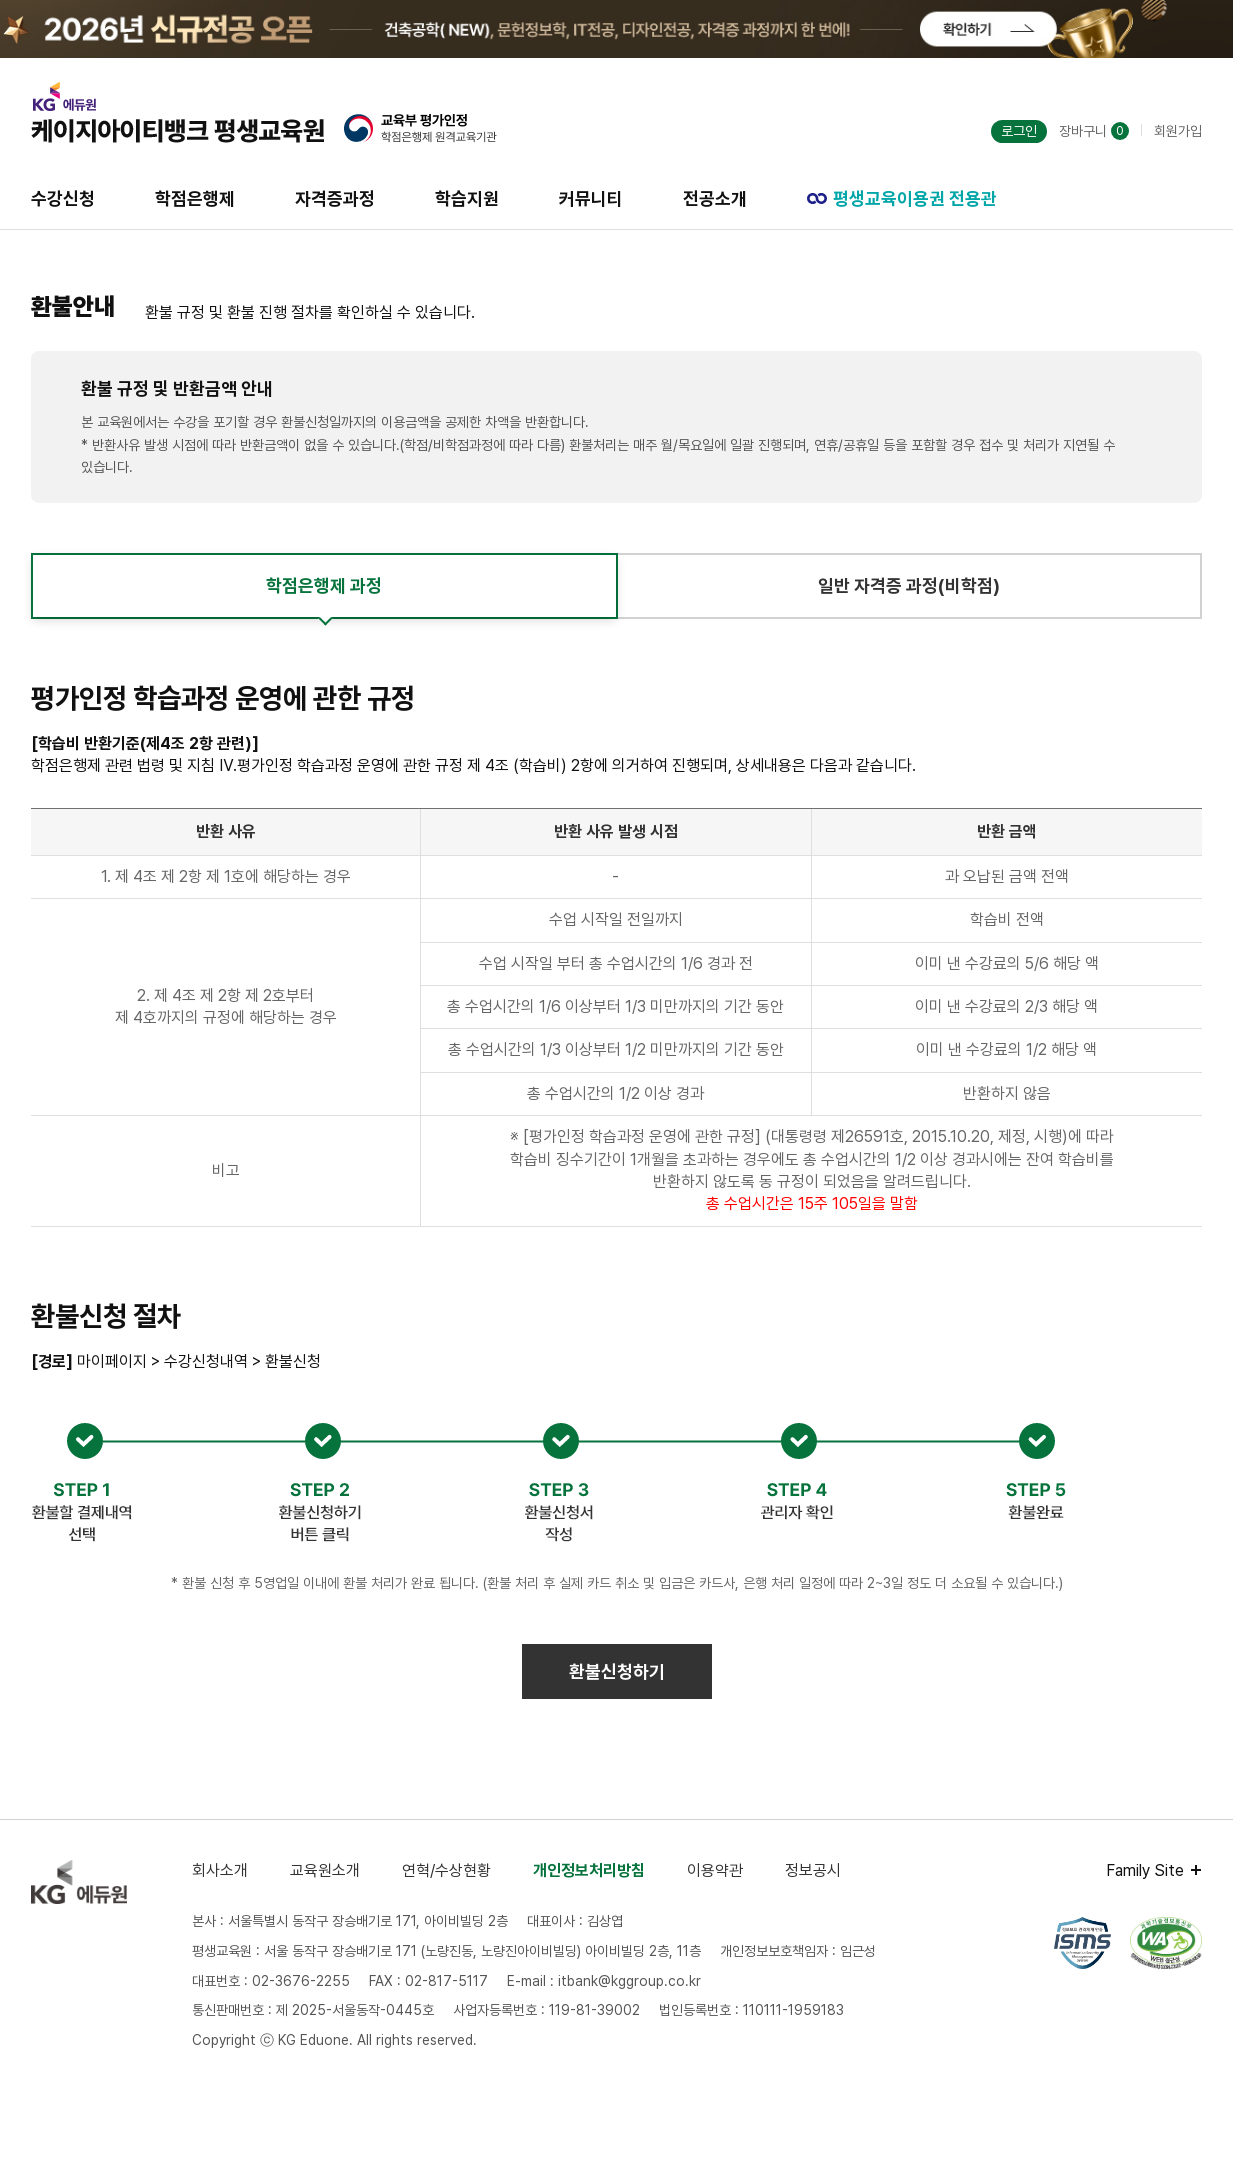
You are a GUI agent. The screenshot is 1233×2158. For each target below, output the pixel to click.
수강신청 (63, 198)
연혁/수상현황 (446, 1870)
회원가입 (1178, 131)
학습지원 (467, 198)
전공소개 (715, 198)
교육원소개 (325, 1870)
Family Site (1145, 1870)
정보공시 (813, 1870)
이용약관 (715, 1870)
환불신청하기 (617, 1671)
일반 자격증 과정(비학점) (909, 585)
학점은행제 (195, 198)
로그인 (1019, 131)
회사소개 (220, 1870)
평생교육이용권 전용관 (902, 198)
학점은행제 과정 (324, 585)
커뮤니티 (591, 198)
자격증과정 (335, 198)
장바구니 (1094, 131)
